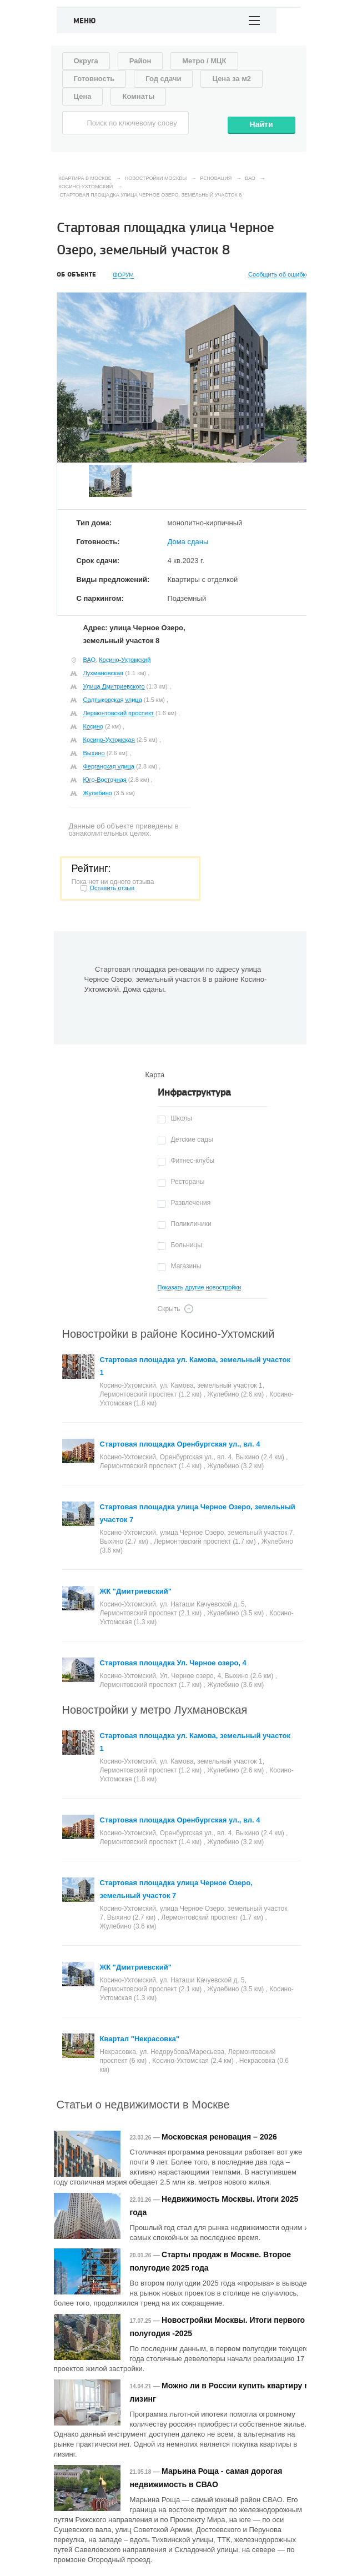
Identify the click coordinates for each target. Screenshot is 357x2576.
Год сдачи (163, 78)
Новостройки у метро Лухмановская (155, 1710)
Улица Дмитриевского (114, 686)
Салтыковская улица (112, 699)
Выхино (94, 753)
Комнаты (138, 96)
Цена (83, 96)
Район (140, 61)
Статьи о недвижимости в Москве (143, 2104)
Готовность (94, 78)
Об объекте (76, 275)
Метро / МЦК (204, 61)
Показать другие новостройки (200, 1287)
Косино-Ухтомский (124, 659)
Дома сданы (188, 542)
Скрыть (169, 1309)
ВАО (89, 659)
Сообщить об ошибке (278, 275)
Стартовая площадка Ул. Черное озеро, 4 (173, 1663)
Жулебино (97, 793)
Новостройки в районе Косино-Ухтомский (168, 1334)
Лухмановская (103, 673)
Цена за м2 (231, 78)
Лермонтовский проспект (118, 713)
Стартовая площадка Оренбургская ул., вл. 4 (180, 1444)
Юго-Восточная (105, 779)
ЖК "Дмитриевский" (136, 1591)
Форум (123, 275)
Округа (86, 61)
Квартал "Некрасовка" (140, 2039)
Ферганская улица (109, 766)
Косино (93, 726)
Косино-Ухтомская (109, 739)
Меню (84, 21)
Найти (261, 124)
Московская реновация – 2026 (219, 2136)
